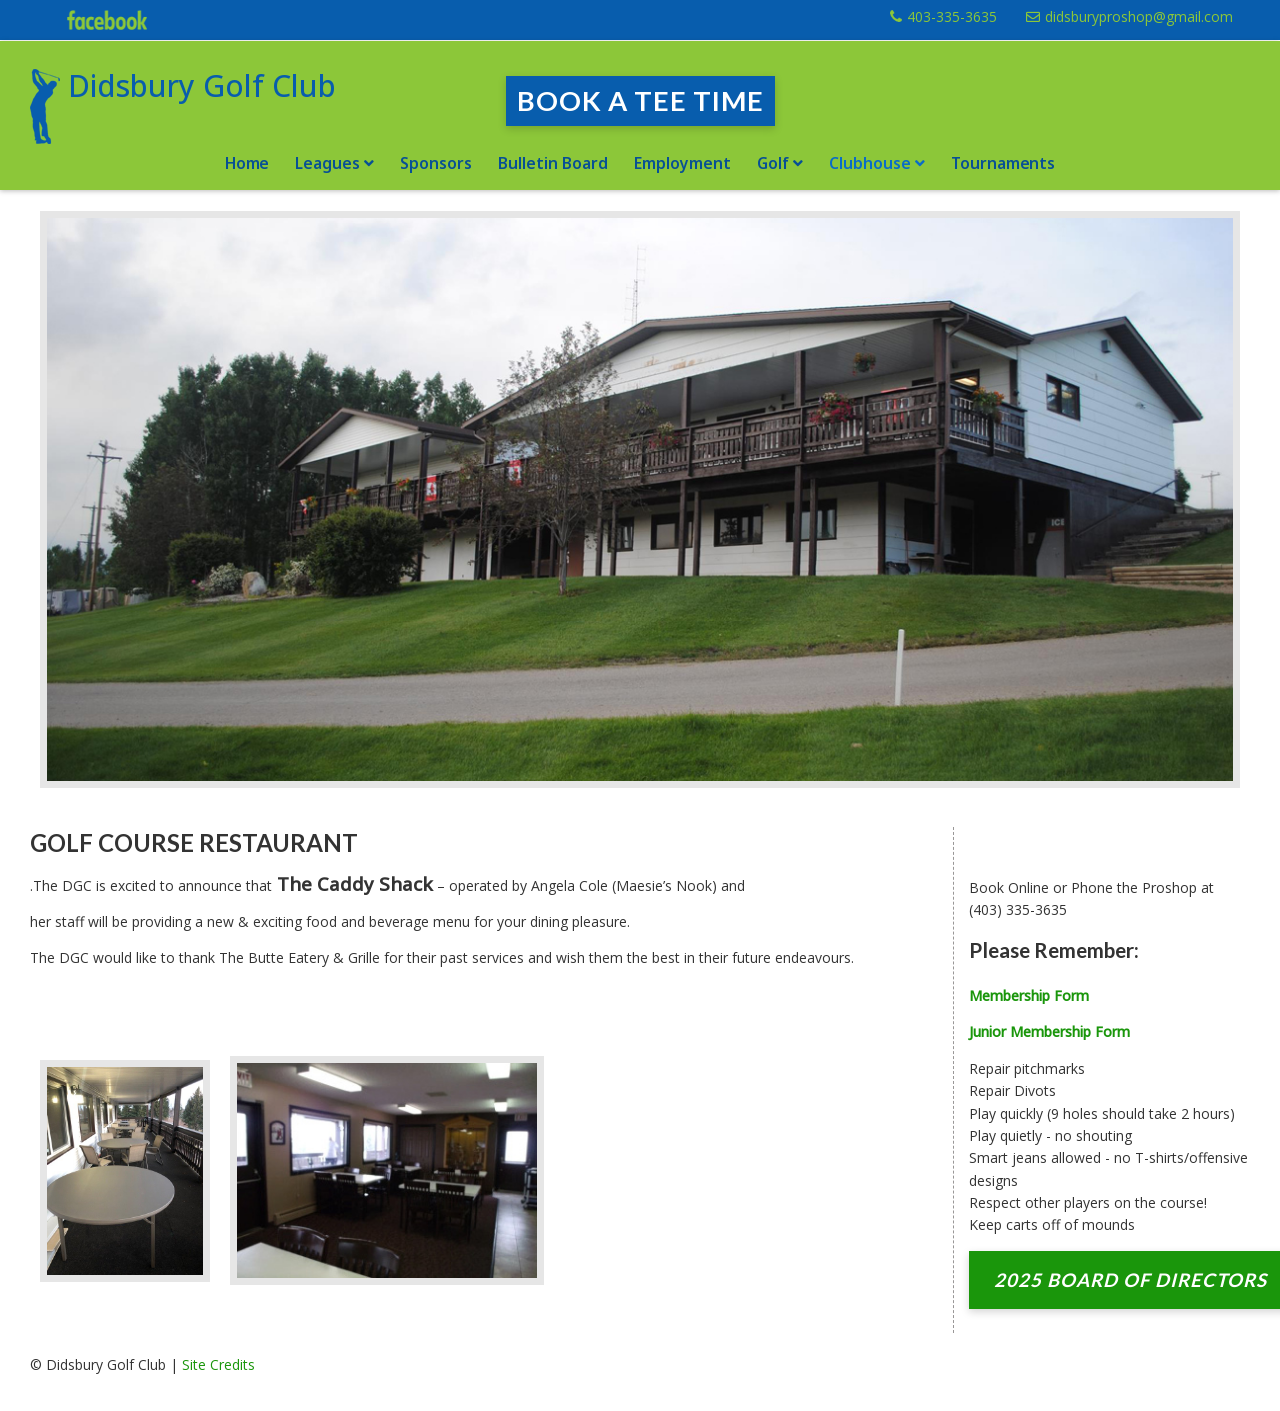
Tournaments (1003, 163)
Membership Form (1029, 995)
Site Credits (218, 1364)
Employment (682, 163)
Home (247, 163)
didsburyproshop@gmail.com (1139, 16)
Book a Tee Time (640, 100)
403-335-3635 (952, 16)
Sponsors (436, 163)
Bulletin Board (553, 163)
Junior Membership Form (1049, 1031)
